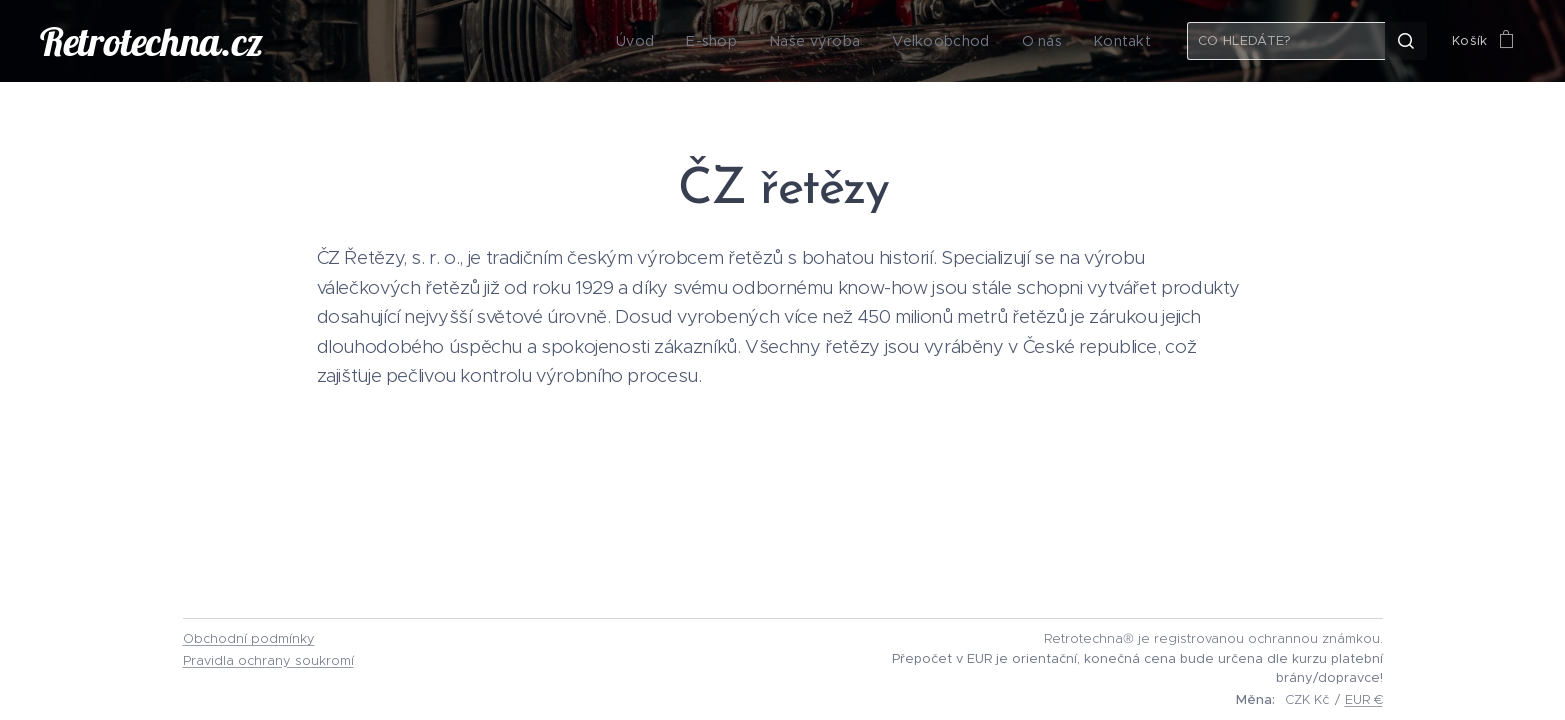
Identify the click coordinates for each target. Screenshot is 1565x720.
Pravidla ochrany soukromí (268, 660)
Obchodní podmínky (249, 638)
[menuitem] (663, 41)
